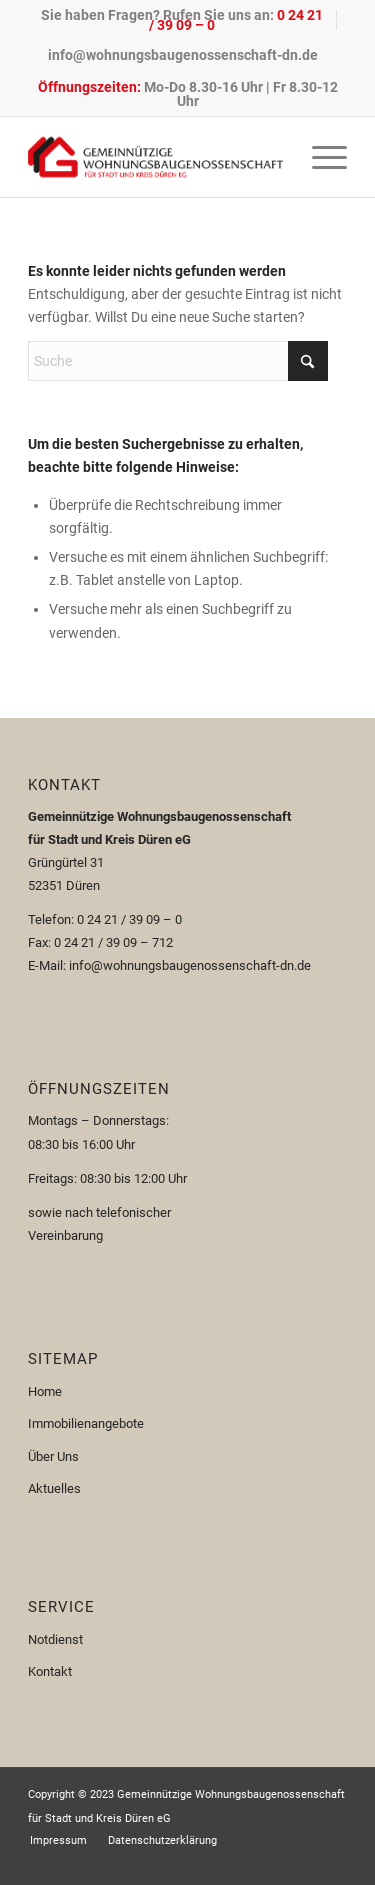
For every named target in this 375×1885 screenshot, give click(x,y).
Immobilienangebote (86, 1423)
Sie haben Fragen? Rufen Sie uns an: (182, 20)
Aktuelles (54, 1488)
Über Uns (53, 1456)
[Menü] (319, 157)
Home (45, 1391)
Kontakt (50, 1671)
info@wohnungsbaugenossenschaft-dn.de (183, 55)
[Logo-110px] (155, 157)
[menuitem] (182, 20)
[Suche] (178, 361)
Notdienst (55, 1639)
